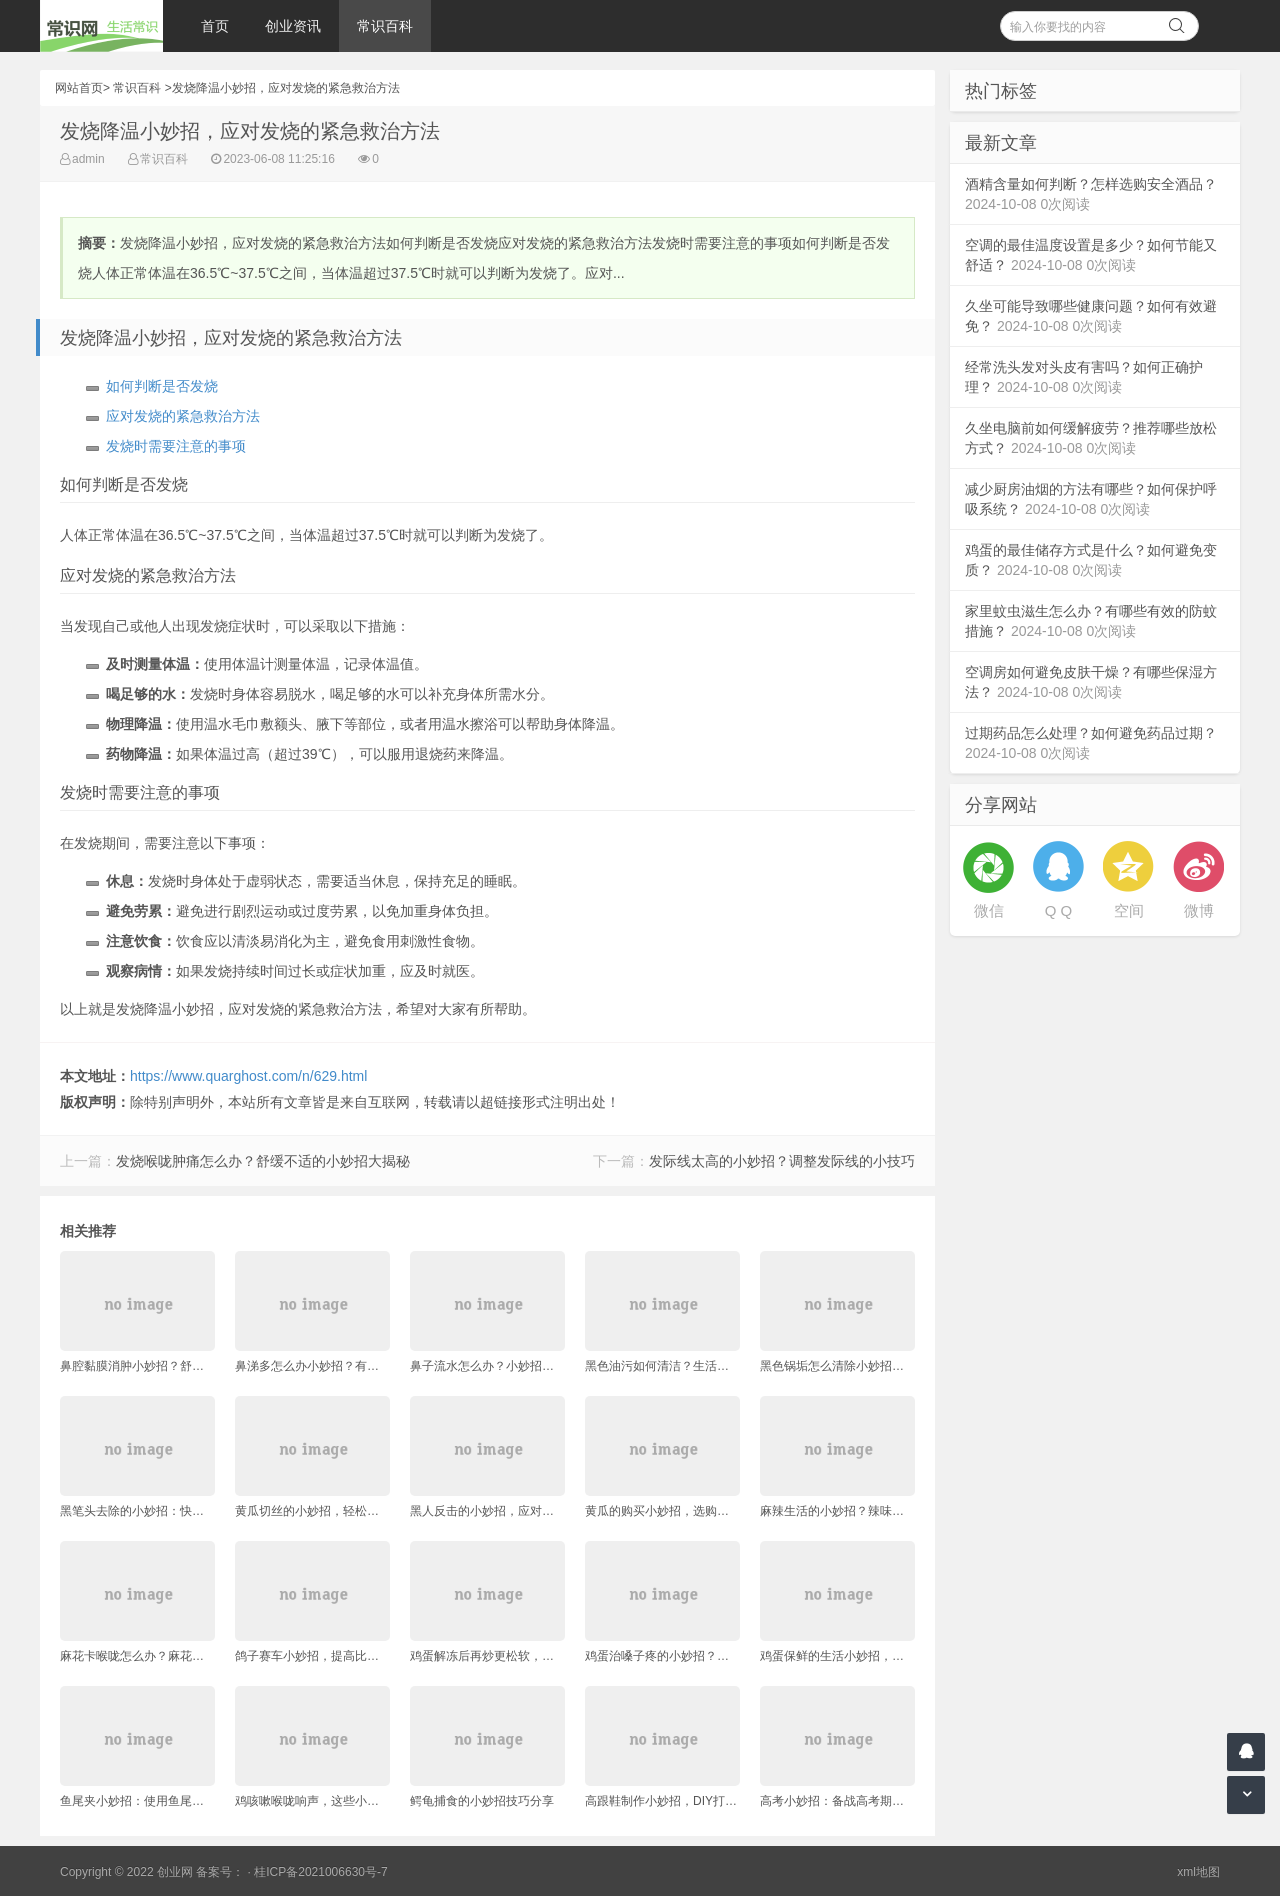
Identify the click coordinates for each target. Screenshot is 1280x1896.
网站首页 (79, 88)
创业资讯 (293, 26)
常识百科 (385, 26)
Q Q (1059, 910)
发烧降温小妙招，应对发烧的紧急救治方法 (286, 88)
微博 (1199, 910)
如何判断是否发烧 (162, 386)
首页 (215, 26)
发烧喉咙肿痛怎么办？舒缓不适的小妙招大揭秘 (263, 1161)
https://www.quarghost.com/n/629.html (248, 1076)
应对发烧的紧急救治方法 (183, 416)
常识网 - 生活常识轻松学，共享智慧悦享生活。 (101, 26)
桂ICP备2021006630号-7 (320, 1872)
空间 (1129, 910)
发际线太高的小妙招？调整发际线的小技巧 (782, 1161)
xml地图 (1198, 1872)
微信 (989, 910)
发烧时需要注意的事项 (176, 446)
